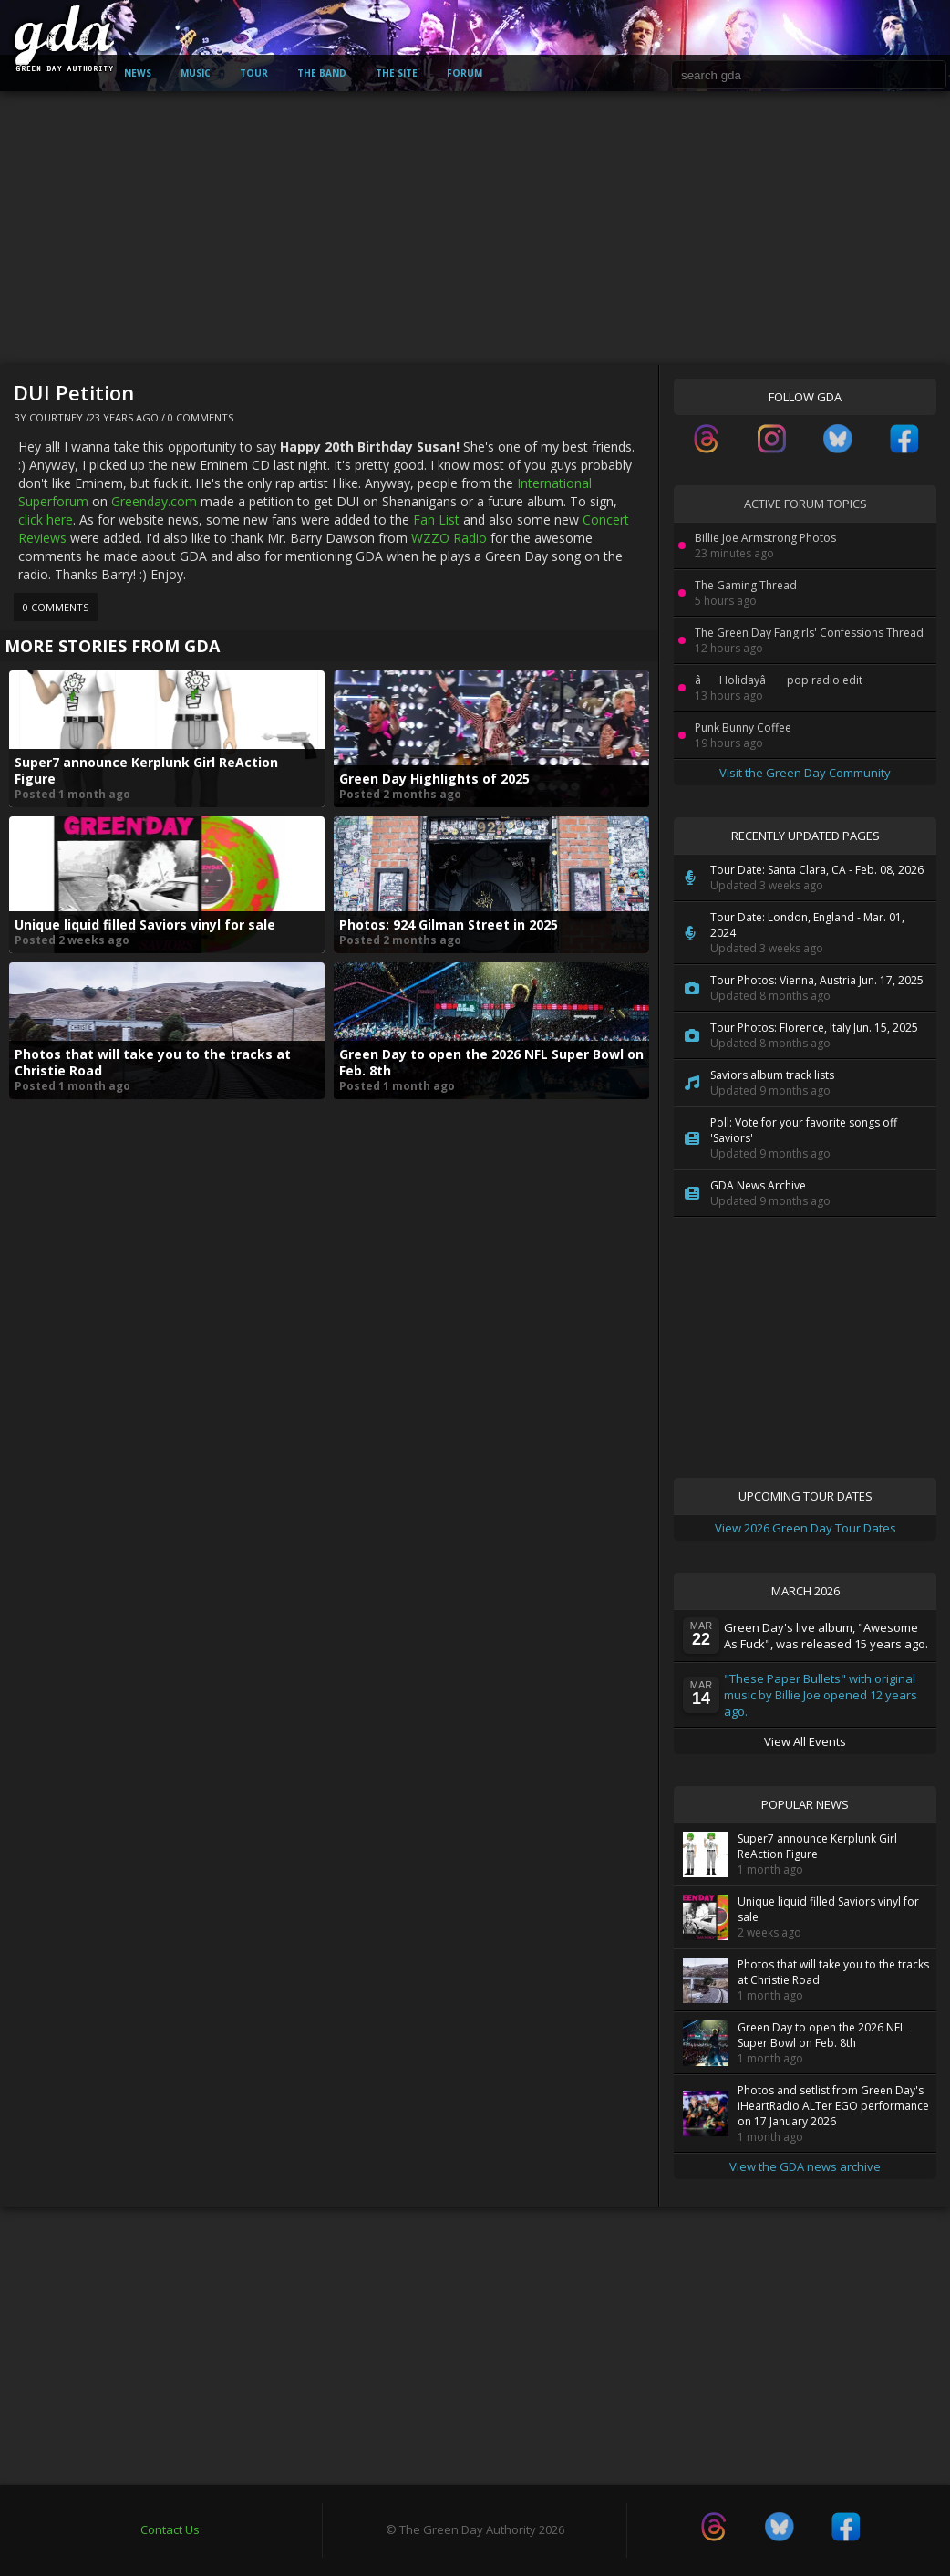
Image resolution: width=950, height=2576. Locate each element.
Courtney (56, 417)
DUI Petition (74, 392)
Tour (254, 73)
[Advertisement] (475, 228)
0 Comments (200, 417)
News (137, 73)
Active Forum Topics (805, 503)
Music (196, 73)
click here (45, 519)
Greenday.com (154, 501)
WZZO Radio (449, 537)
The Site (397, 73)
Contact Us (170, 2529)
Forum (464, 73)
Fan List (436, 519)
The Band (321, 73)
